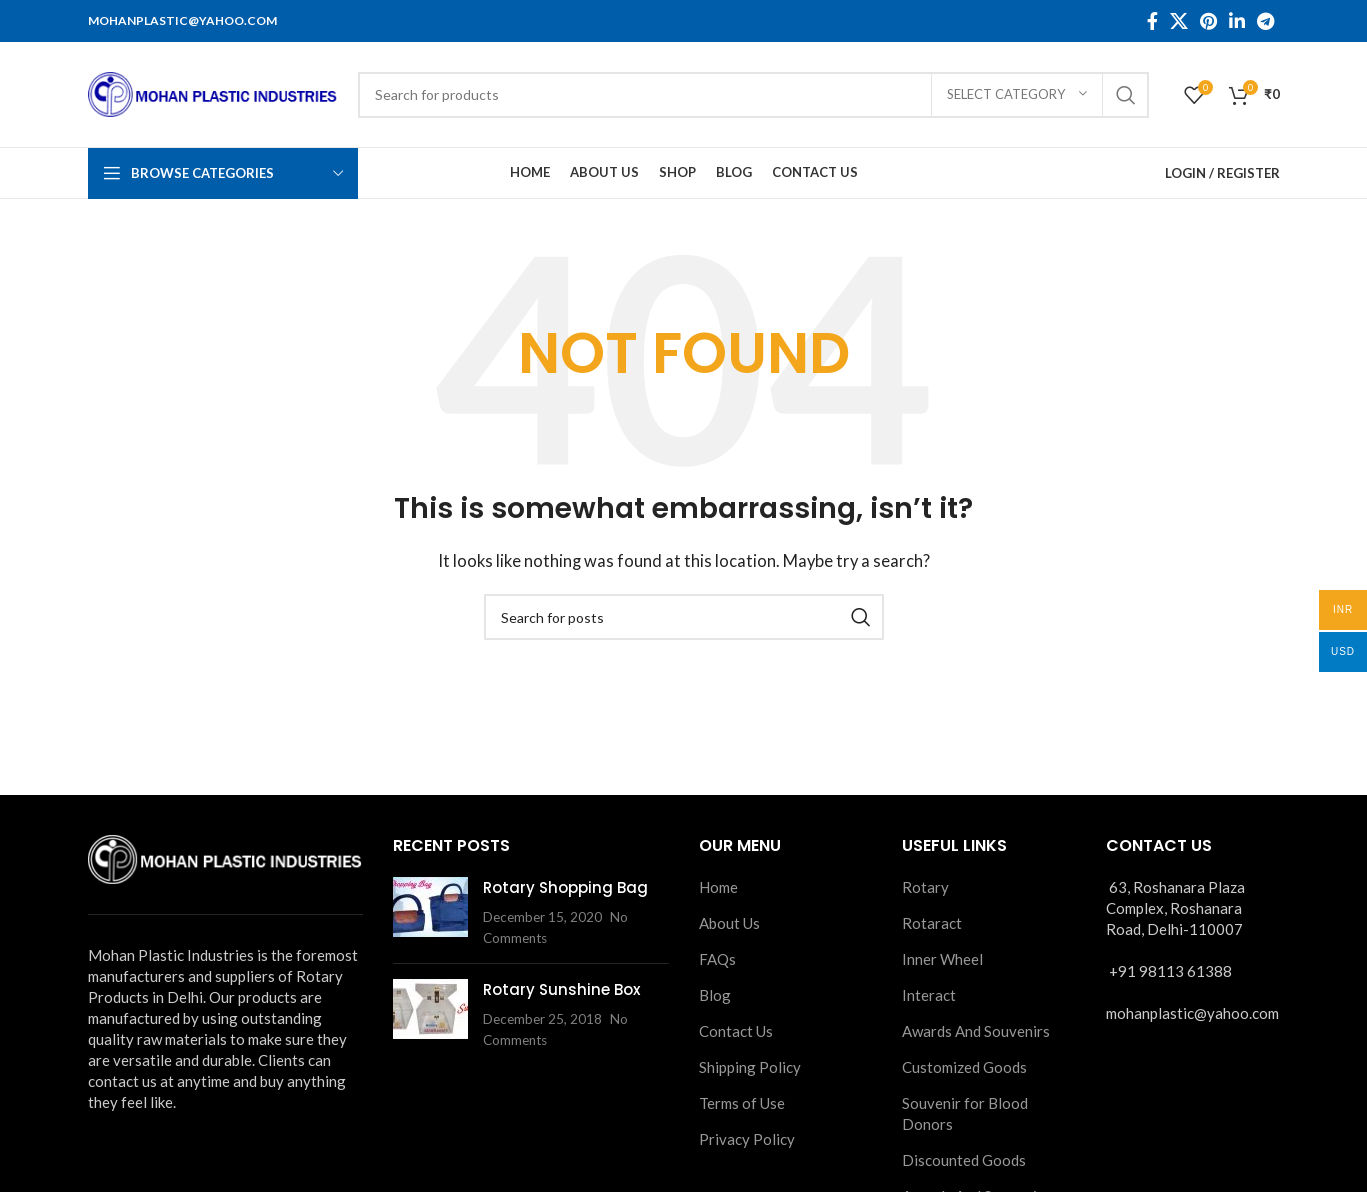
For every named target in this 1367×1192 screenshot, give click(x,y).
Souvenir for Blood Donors (965, 1113)
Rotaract (932, 923)
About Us (729, 923)
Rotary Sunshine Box (561, 989)
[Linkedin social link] (1237, 21)
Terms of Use (742, 1103)
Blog (715, 995)
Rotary (925, 887)
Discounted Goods (964, 1160)
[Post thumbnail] (430, 912)
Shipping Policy (750, 1067)
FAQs (717, 959)
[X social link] (1179, 21)
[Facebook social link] (1152, 21)
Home (718, 887)
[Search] (753, 95)
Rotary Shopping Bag (565, 887)
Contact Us (736, 1031)
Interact (929, 995)
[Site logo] (213, 92)
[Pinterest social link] (1208, 21)
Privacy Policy (747, 1139)
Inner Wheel (942, 959)
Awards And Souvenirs (976, 1031)
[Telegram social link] (1265, 21)
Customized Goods (964, 1067)
